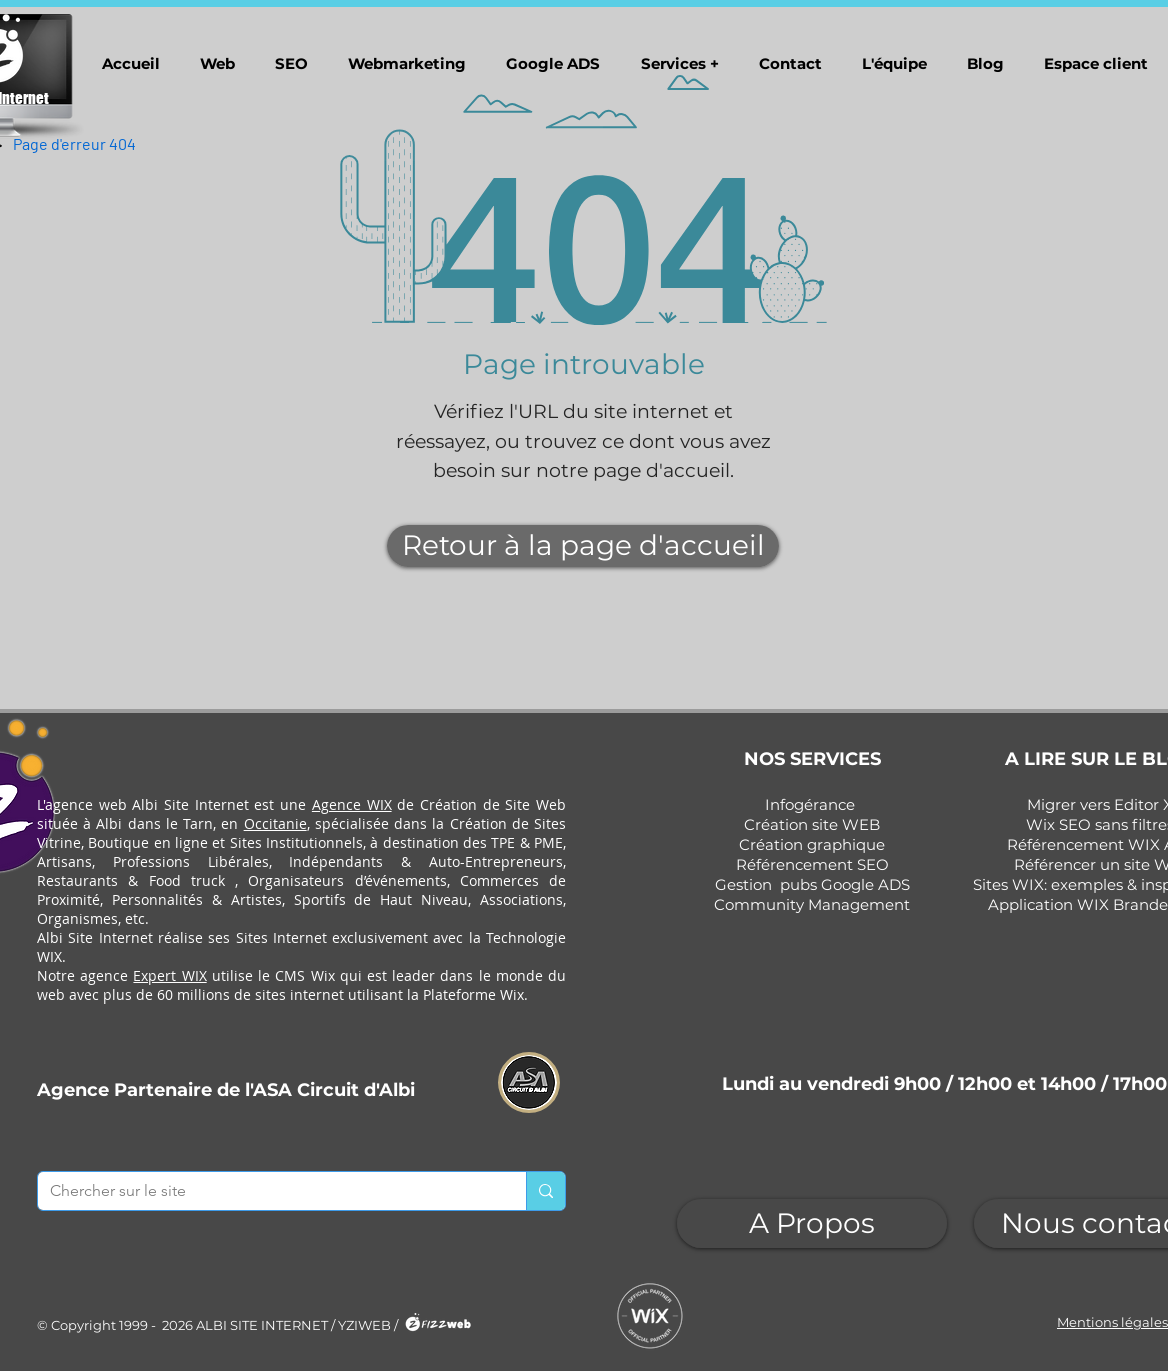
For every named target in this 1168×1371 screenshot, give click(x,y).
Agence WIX (352, 804)
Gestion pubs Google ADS (812, 884)
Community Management (812, 904)
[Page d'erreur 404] (74, 143)
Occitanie (275, 823)
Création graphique (812, 844)
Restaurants (77, 880)
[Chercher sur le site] (267, 1191)
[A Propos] (812, 1223)
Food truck (187, 880)
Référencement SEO (812, 864)
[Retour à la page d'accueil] (583, 546)
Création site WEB (812, 824)
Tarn (198, 823)
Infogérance (810, 804)
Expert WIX (169, 975)
